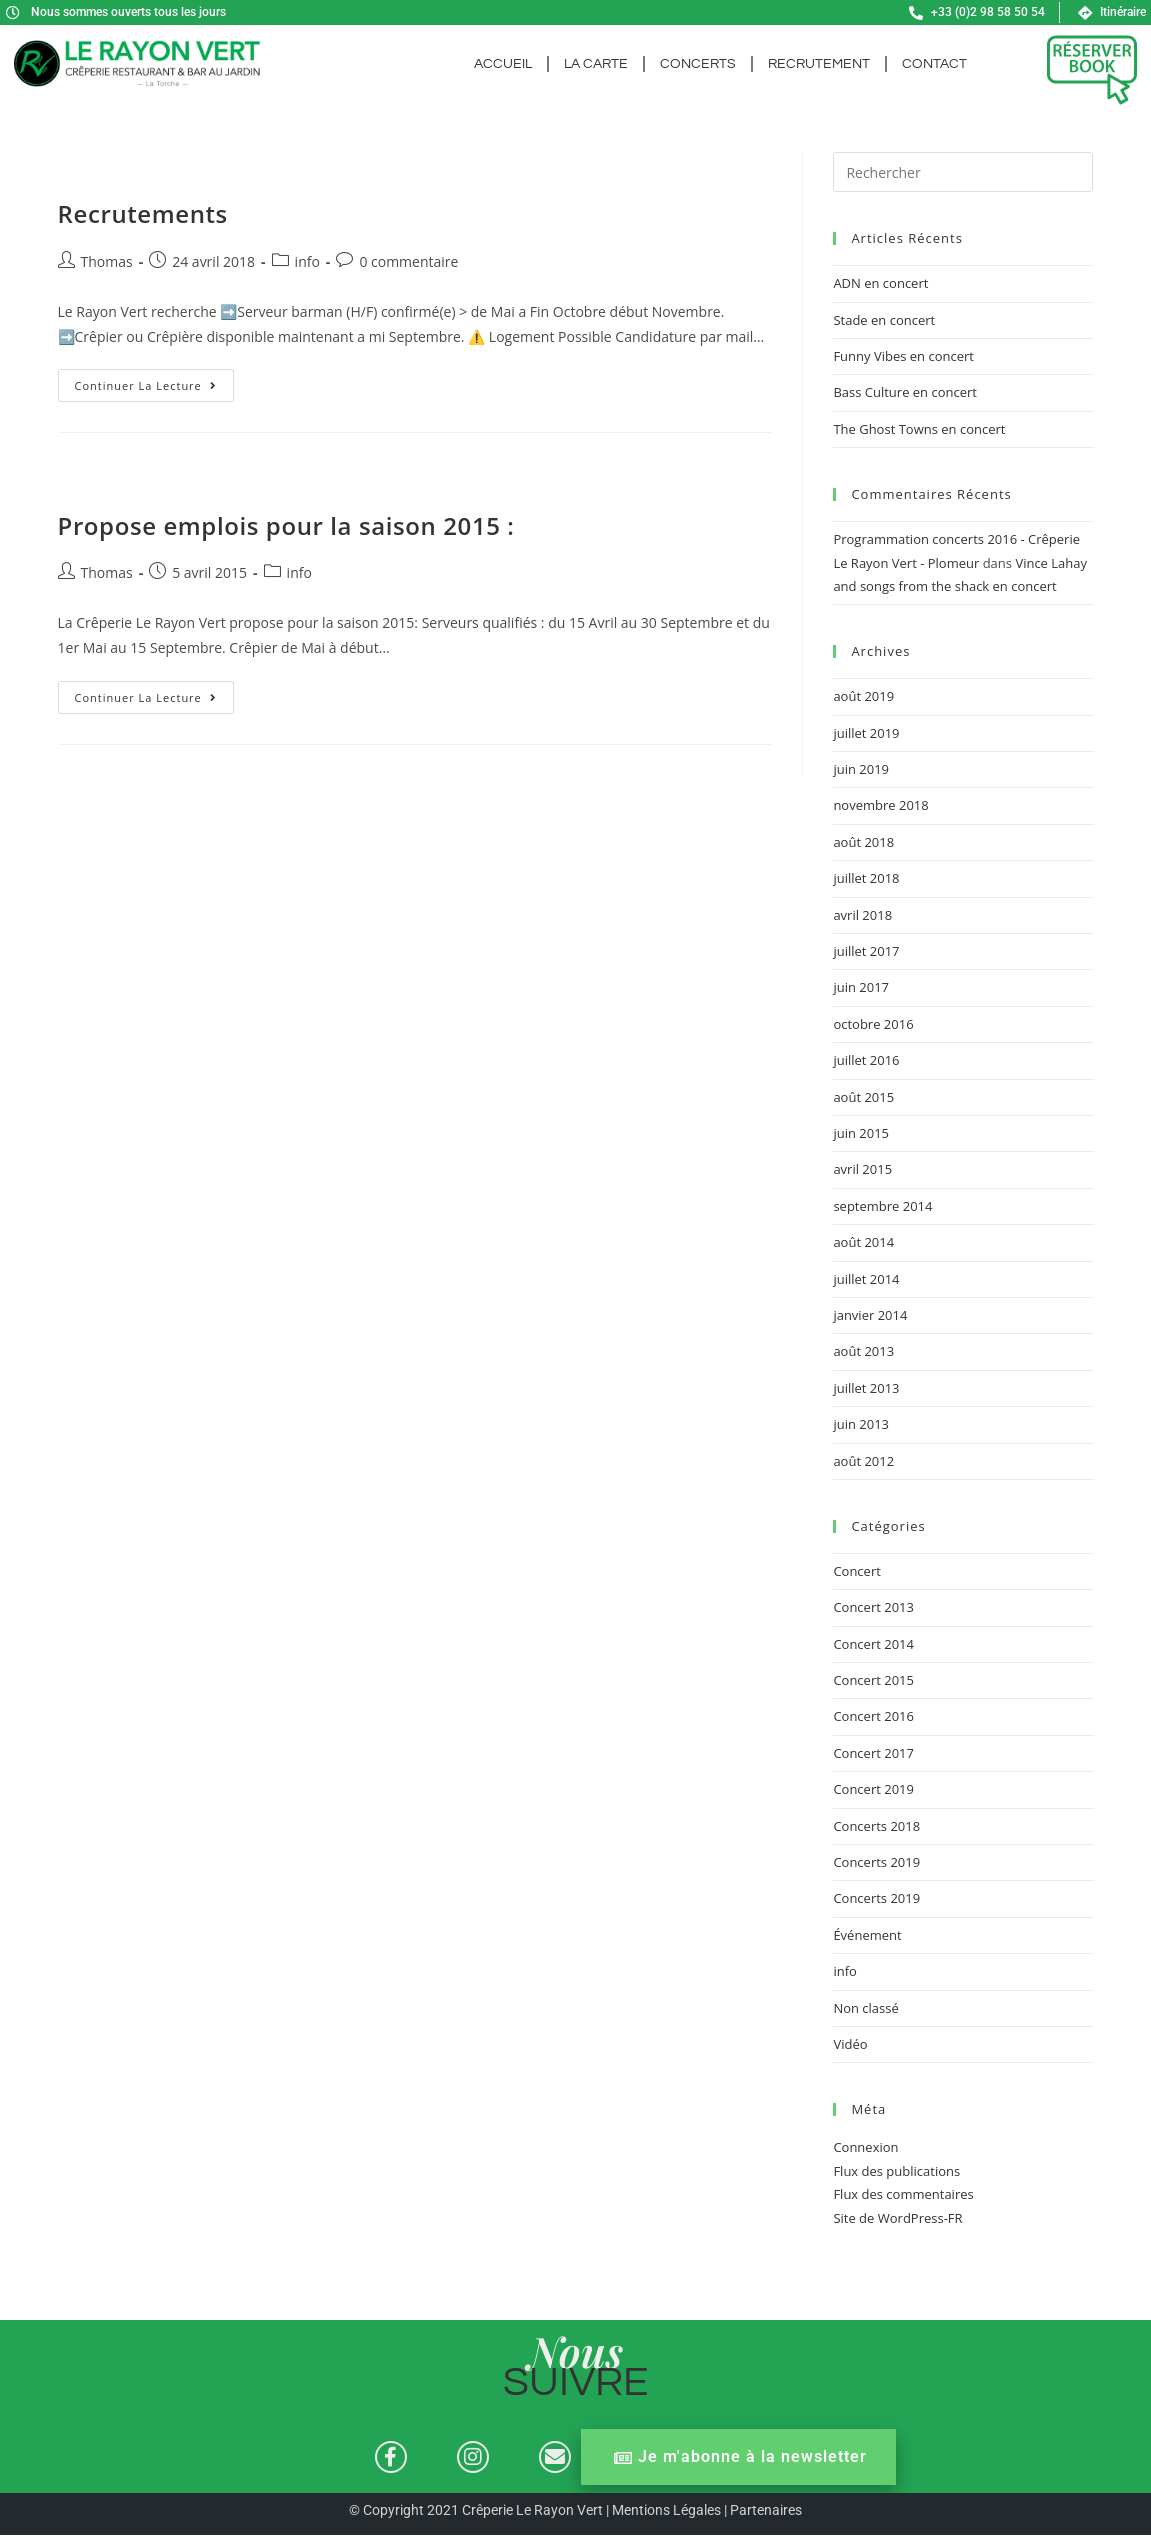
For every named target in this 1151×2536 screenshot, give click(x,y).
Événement (867, 1935)
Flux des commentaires (903, 2194)
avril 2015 (862, 1169)
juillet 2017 (866, 951)
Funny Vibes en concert (903, 356)
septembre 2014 (882, 1206)
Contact (934, 64)
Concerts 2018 (876, 1826)
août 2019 (863, 696)
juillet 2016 (866, 1060)
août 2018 (863, 842)
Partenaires (766, 2511)
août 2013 (863, 1351)
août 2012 (863, 1461)
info (307, 261)
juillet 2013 (866, 1388)
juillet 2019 (866, 733)
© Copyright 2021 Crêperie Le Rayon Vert (477, 2511)
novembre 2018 (880, 805)
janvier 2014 (870, 1315)
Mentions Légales (666, 2511)
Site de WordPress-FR (897, 2218)
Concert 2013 (873, 1607)
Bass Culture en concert (905, 392)
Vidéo (850, 2044)
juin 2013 (861, 1424)
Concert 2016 (873, 1716)
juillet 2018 (866, 878)
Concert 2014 (873, 1644)
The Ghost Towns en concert (919, 429)
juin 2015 (861, 1133)
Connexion (865, 2147)
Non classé (865, 2008)
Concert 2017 (873, 1753)
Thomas (107, 261)
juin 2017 (861, 987)
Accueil (503, 64)
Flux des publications (896, 2171)
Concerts (698, 64)
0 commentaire (408, 261)
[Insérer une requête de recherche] (963, 172)
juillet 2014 (866, 1279)
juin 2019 (861, 769)
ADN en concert (880, 283)
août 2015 (863, 1097)
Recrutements (143, 213)
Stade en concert (884, 320)
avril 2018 (862, 915)
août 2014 (863, 1242)
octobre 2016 (873, 1024)
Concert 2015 (873, 1680)
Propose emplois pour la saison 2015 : (286, 525)
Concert (856, 1571)
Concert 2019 (873, 1789)
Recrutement (819, 64)
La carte (596, 64)
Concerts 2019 (876, 1862)
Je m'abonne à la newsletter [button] (741, 2457)
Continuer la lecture (154, 381)
